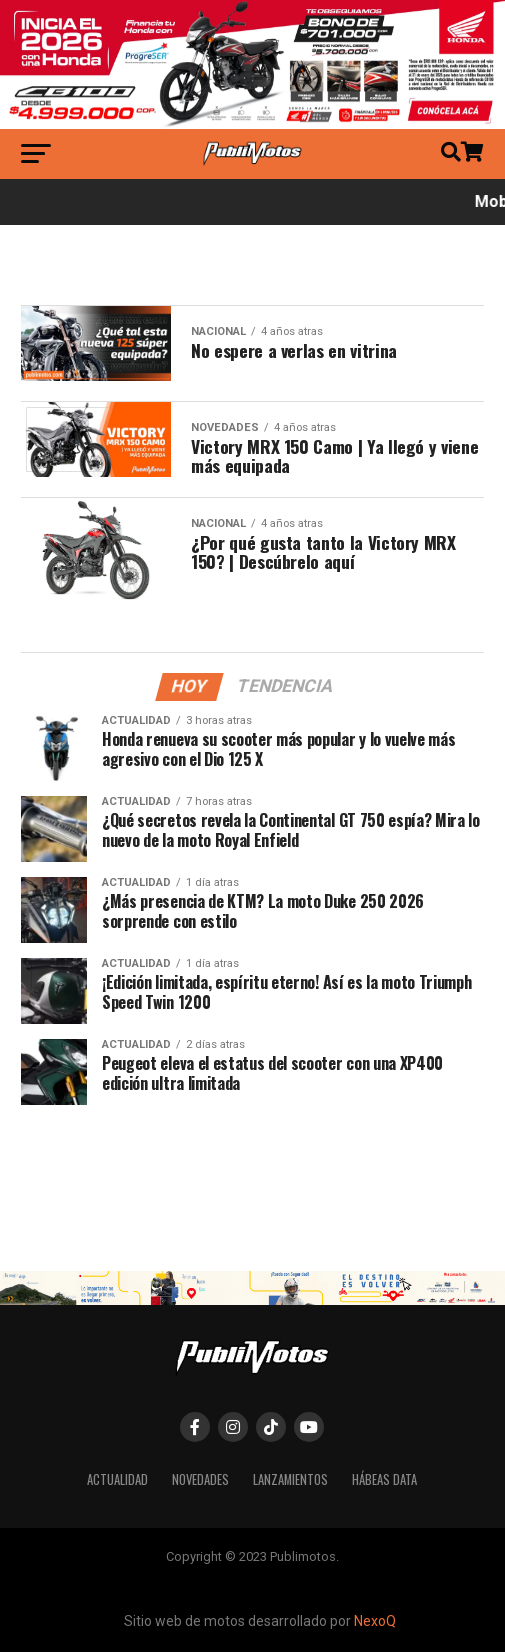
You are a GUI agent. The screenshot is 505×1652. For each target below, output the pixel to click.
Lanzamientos (290, 1479)
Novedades (200, 1479)
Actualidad (117, 1479)
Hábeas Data (384, 1479)
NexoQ (375, 1621)
